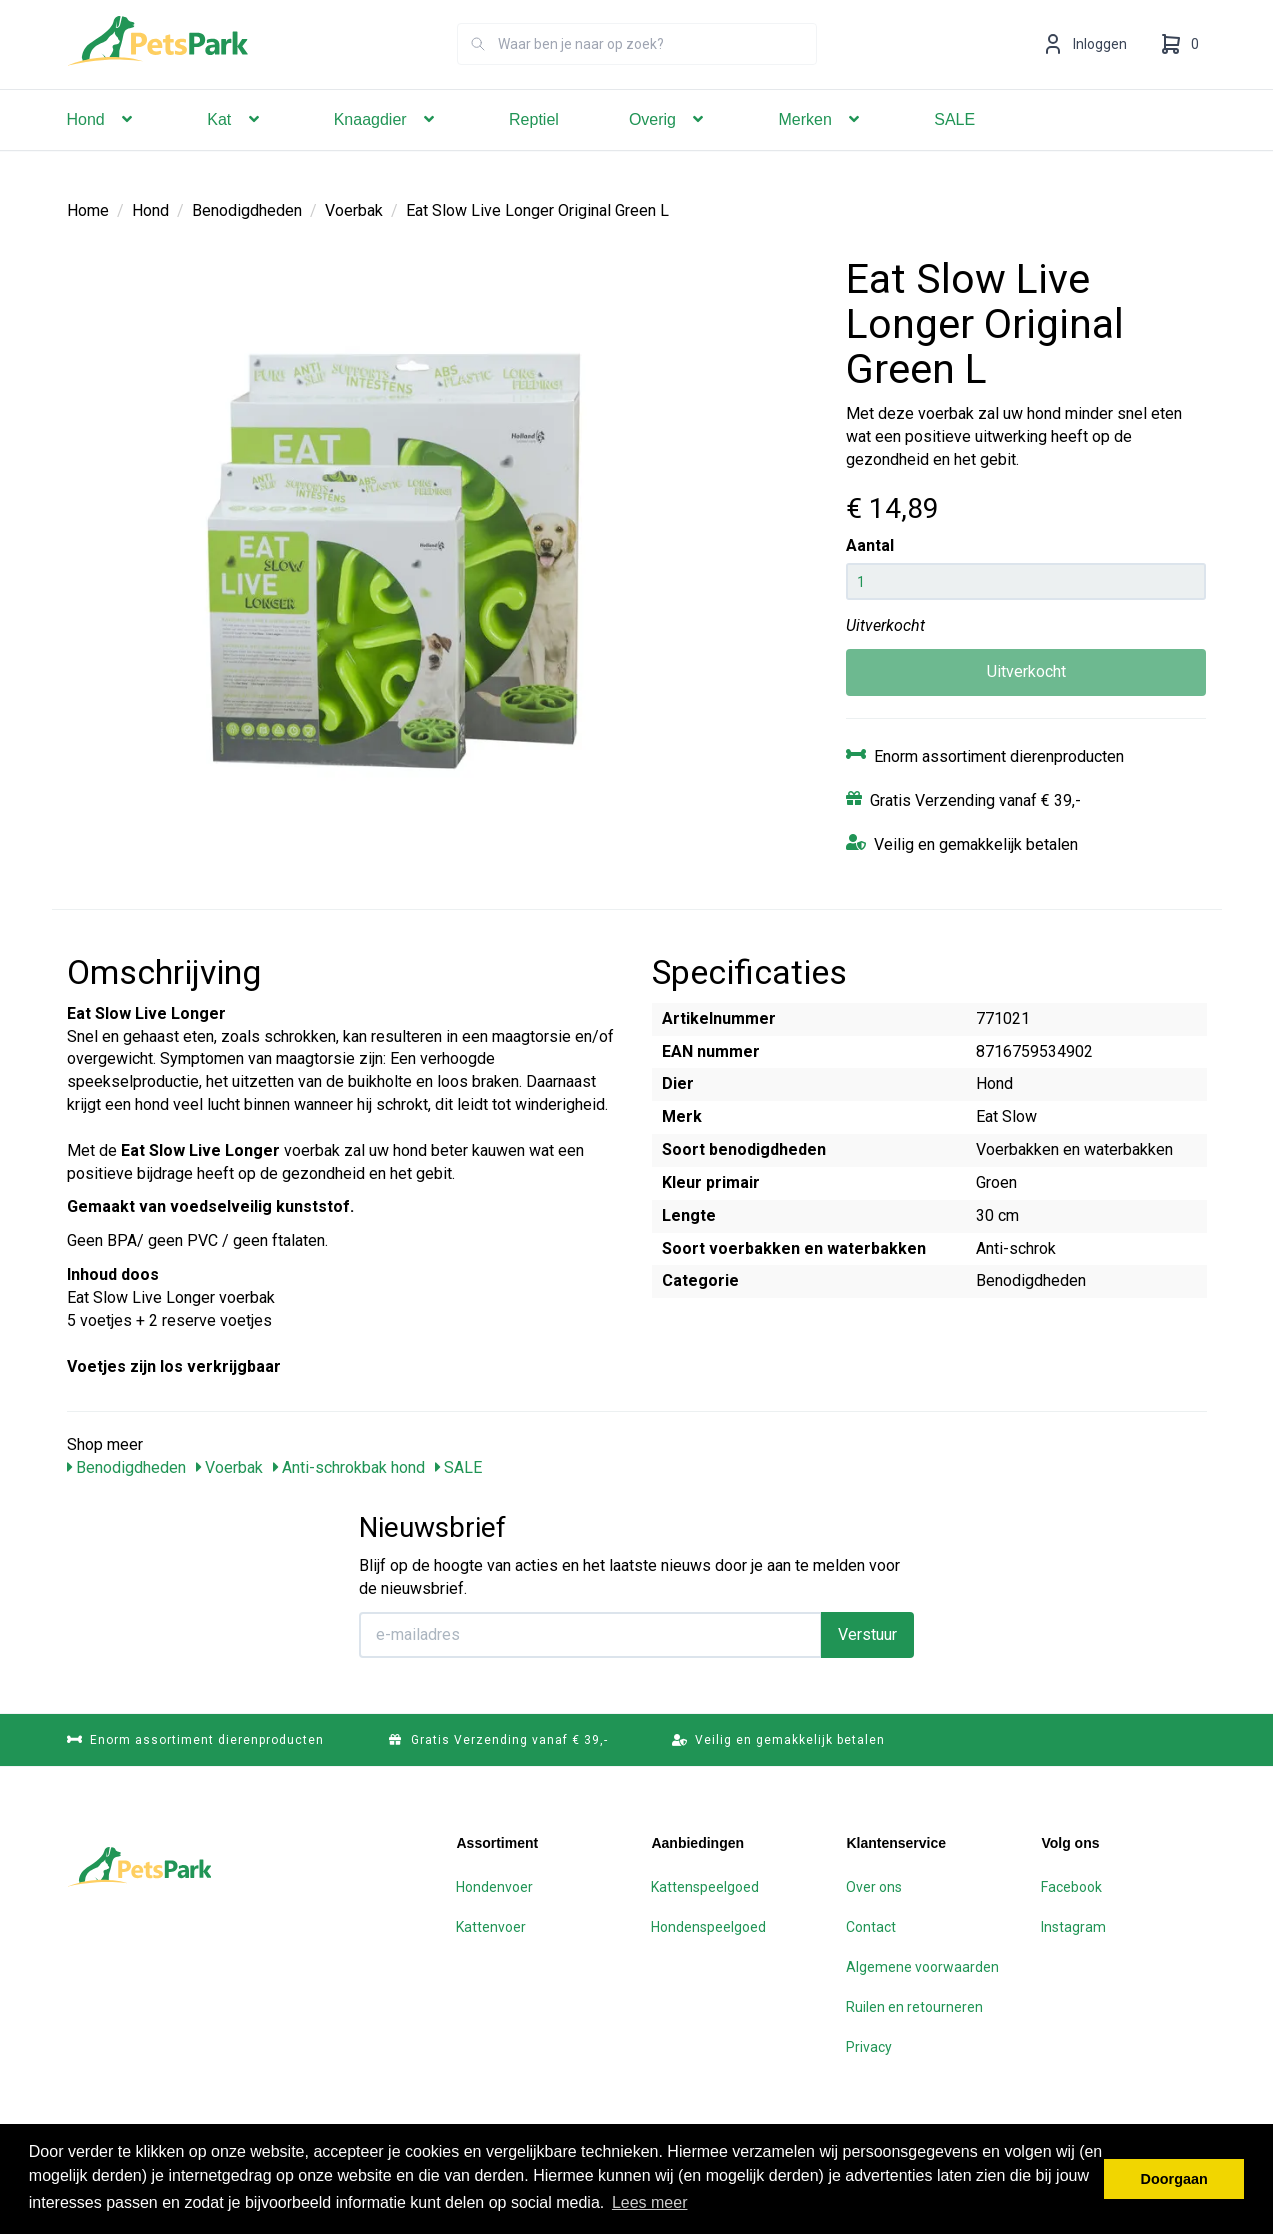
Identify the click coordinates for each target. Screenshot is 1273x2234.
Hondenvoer (494, 1886)
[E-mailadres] (590, 1634)
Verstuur (867, 1633)
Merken (821, 147)
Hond (102, 147)
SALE (954, 147)
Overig (669, 147)
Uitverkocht (1026, 670)
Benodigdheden (247, 209)
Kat (235, 147)
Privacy (869, 2046)
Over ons (874, 1886)
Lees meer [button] (650, 2202)
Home (88, 209)
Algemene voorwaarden (922, 1966)
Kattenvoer (491, 1926)
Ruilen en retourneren (914, 2006)
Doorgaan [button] (1174, 2179)
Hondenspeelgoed (708, 1926)
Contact (871, 1926)
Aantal (870, 544)
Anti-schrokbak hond (349, 1466)
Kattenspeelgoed (705, 1886)
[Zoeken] (478, 72)
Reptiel (534, 147)
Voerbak (354, 209)
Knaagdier (386, 147)
